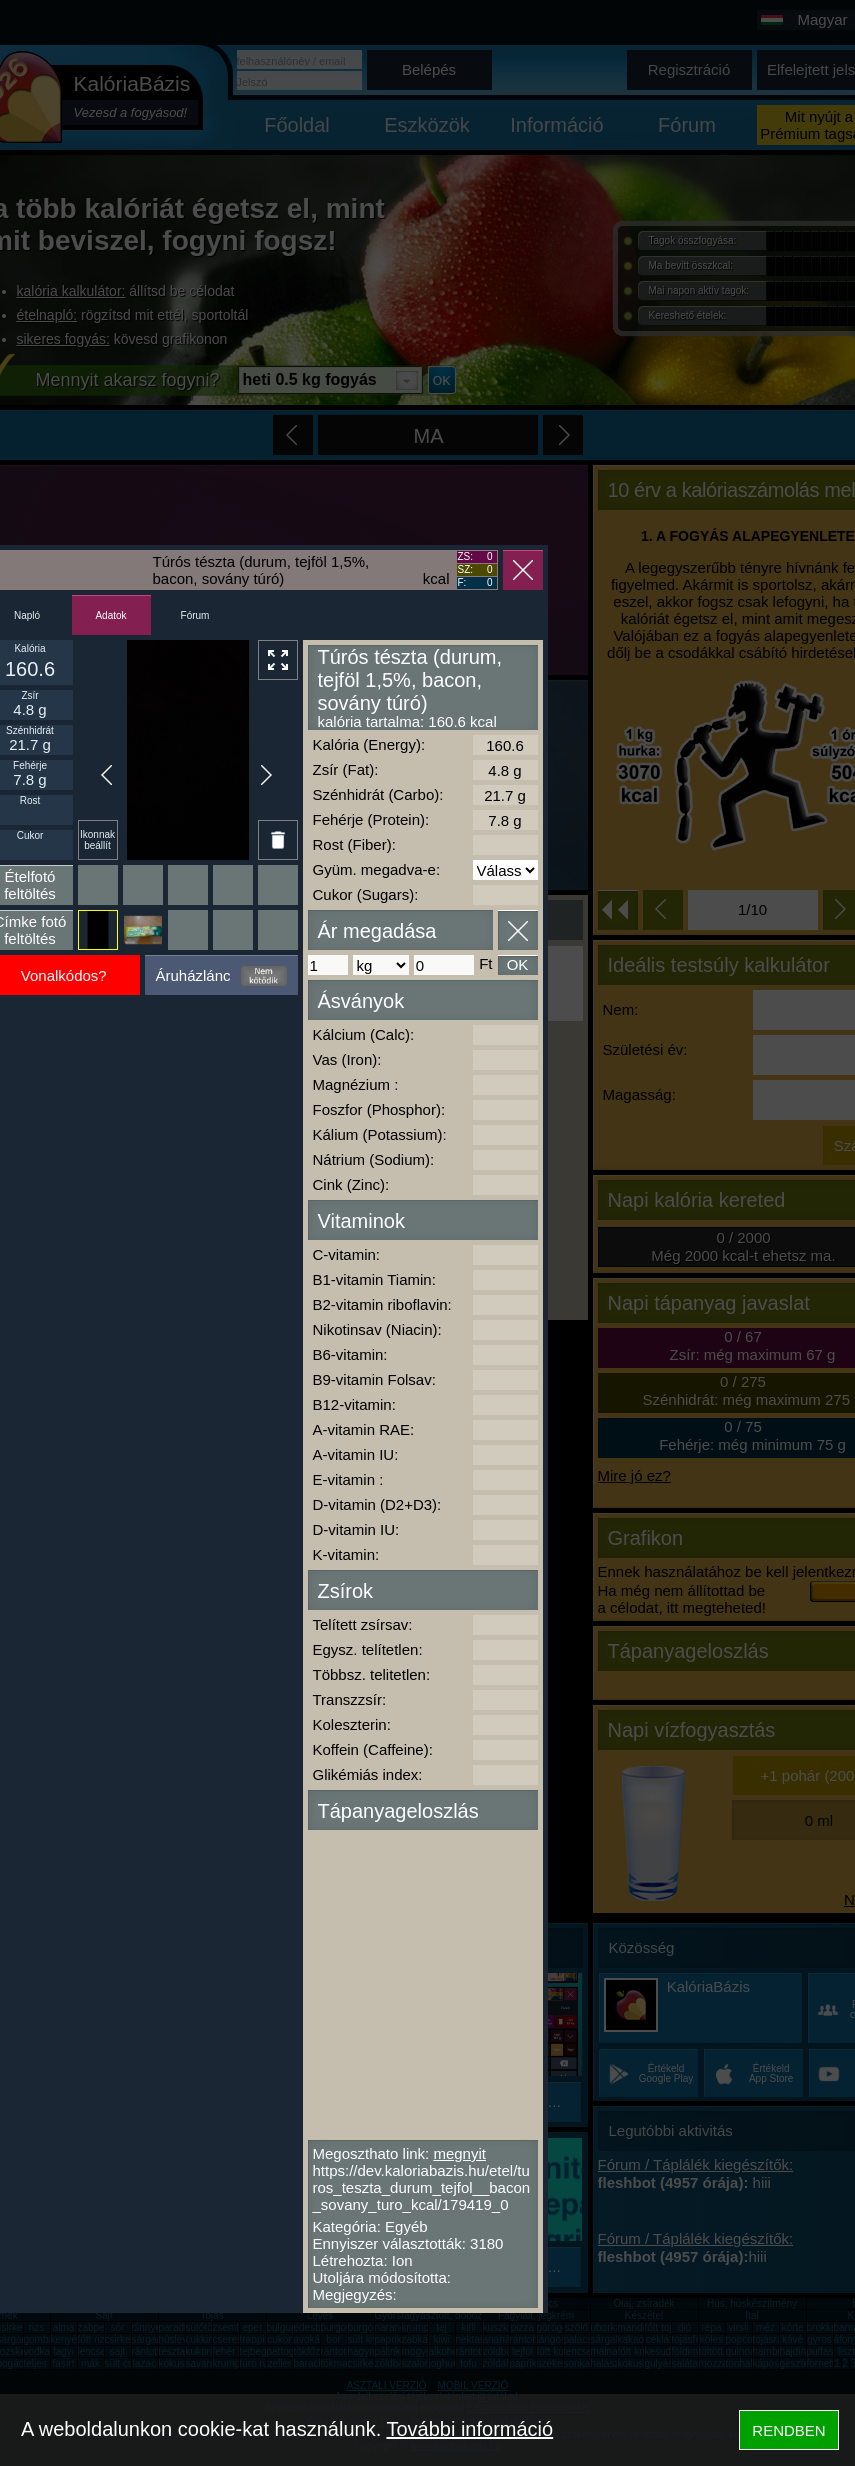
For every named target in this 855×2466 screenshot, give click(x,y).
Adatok (110, 615)
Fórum (195, 615)
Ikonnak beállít (97, 840)
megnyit (459, 2153)
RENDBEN (788, 2430)
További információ (469, 2429)
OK (518, 964)
